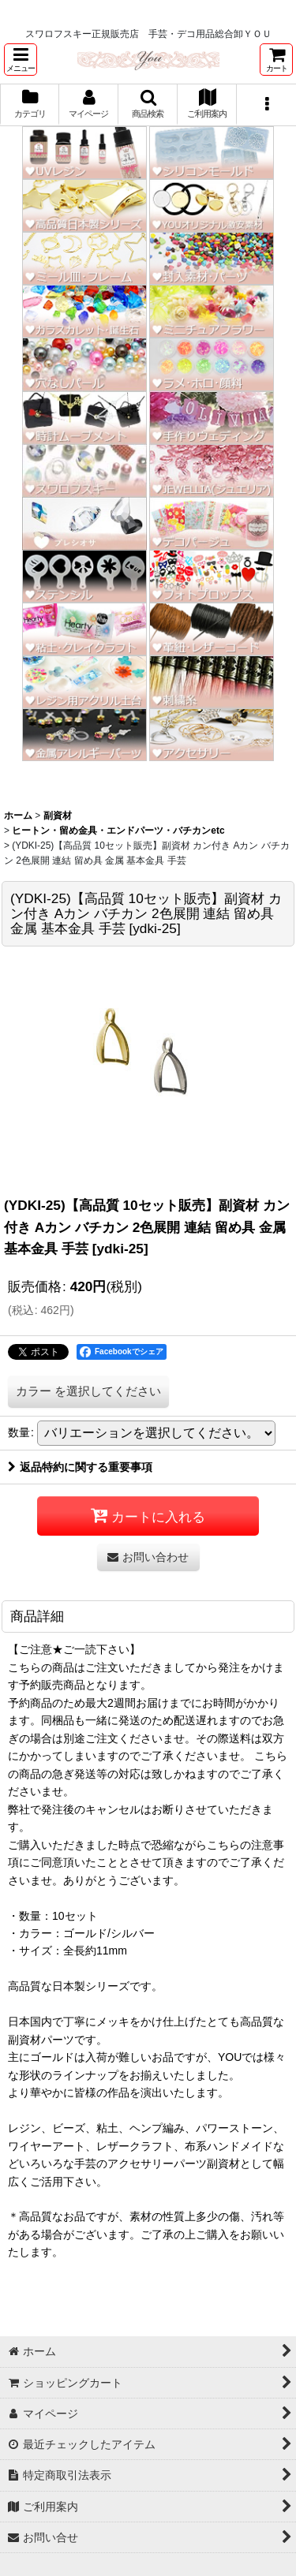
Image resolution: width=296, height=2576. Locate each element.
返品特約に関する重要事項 (80, 1467)
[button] (20, 59)
